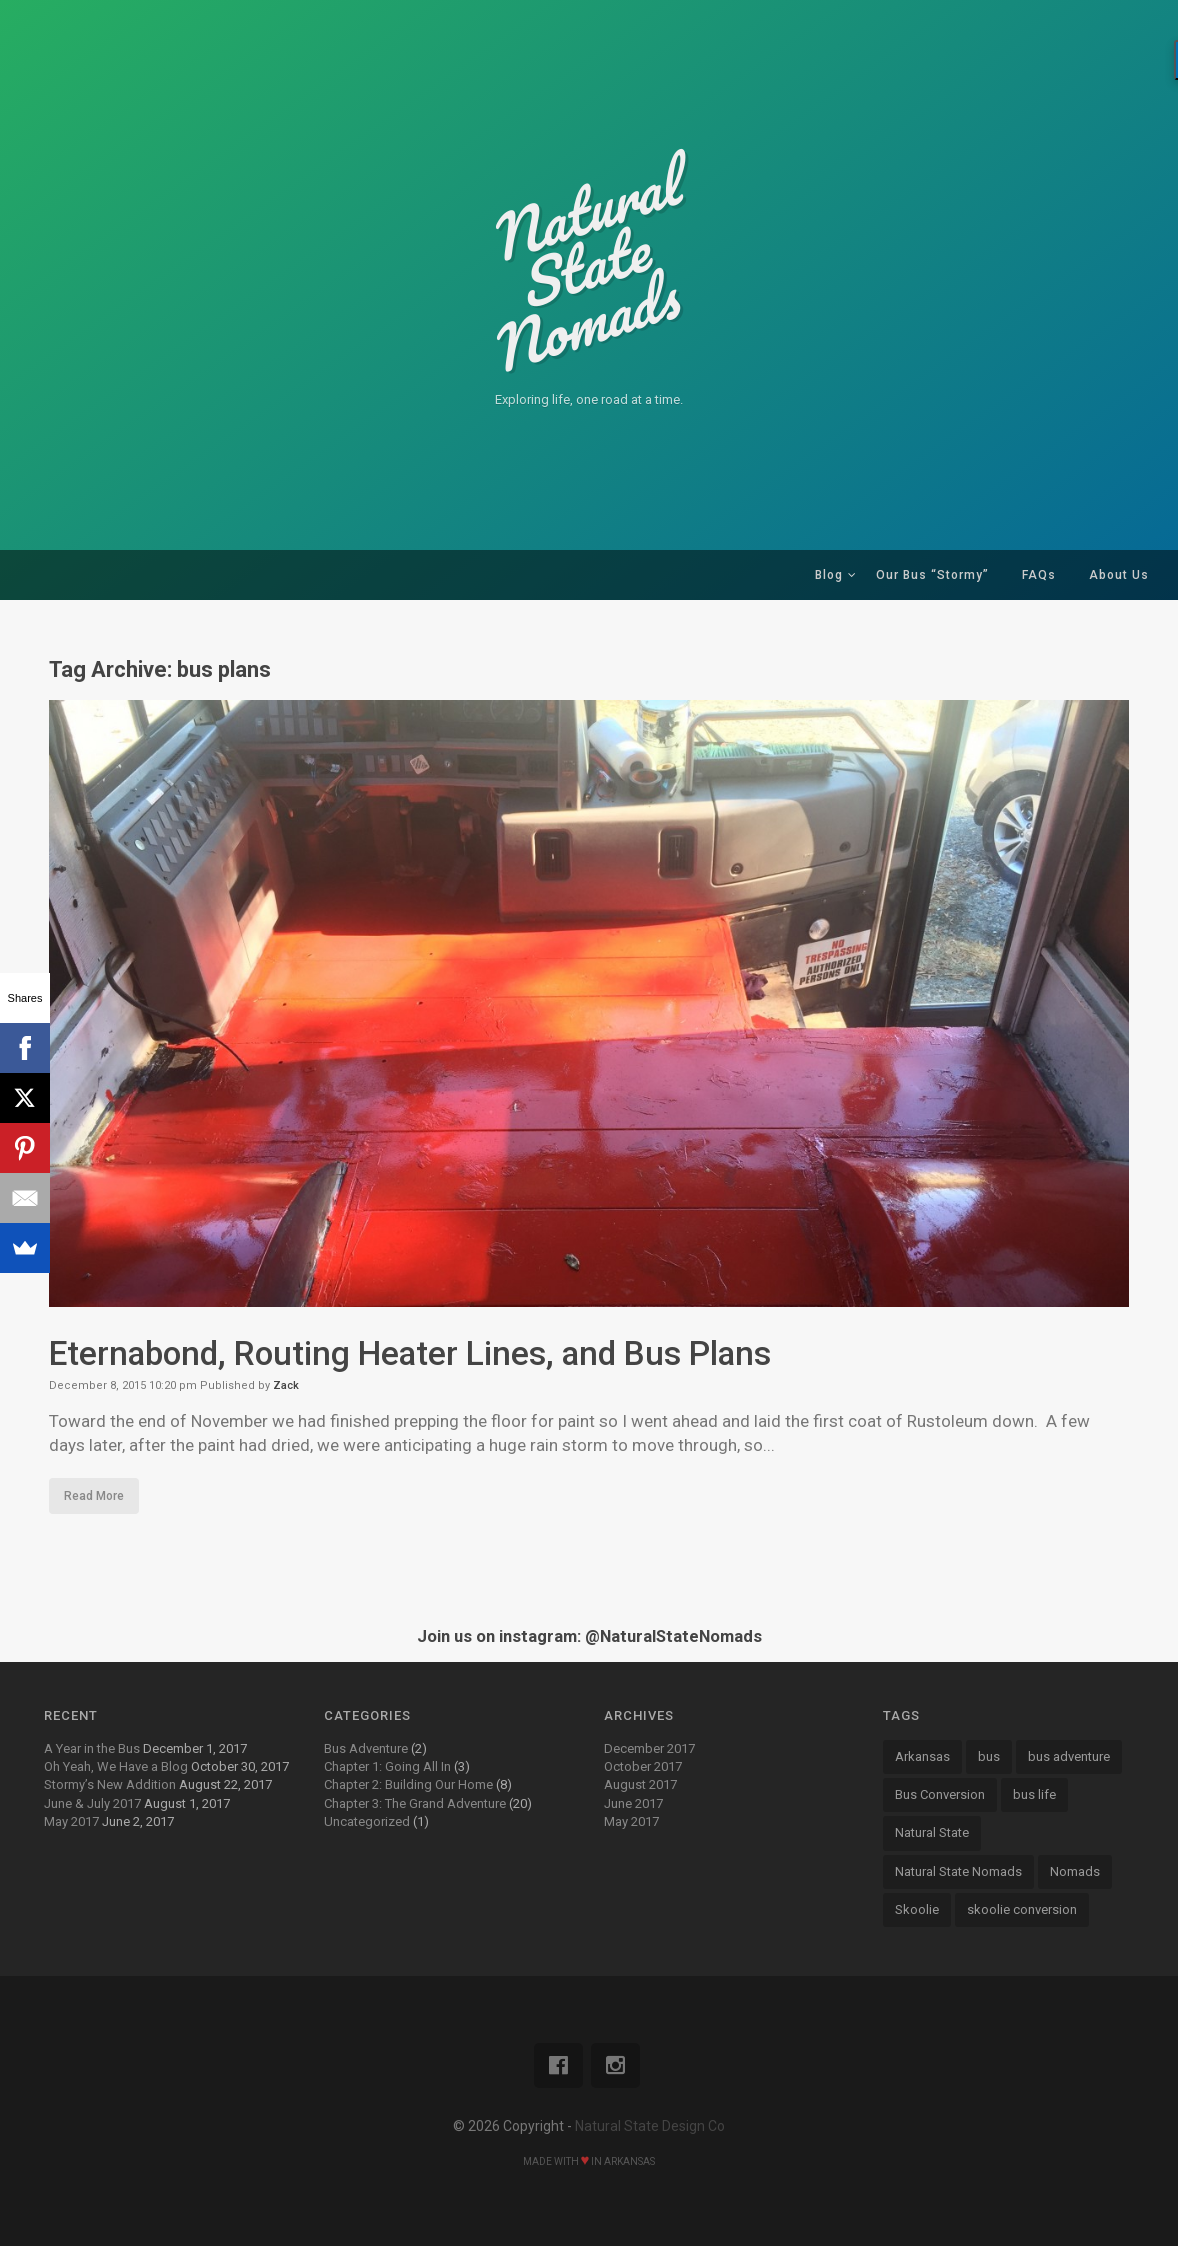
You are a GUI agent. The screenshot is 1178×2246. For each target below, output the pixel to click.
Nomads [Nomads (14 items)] (1075, 1871)
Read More (94, 1496)
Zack (286, 1385)
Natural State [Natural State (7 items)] (932, 1832)
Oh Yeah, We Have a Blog (116, 1766)
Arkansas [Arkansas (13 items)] (922, 1756)
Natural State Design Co (650, 2126)
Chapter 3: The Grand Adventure (415, 1803)
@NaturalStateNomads (673, 1636)
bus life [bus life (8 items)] (1034, 1794)
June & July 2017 (92, 1803)
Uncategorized (367, 1821)
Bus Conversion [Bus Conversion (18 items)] (940, 1794)
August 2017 (640, 1784)
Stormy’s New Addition (110, 1784)
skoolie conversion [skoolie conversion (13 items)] (1022, 1909)
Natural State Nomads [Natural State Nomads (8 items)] (958, 1871)
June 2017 (633, 1803)
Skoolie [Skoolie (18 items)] (917, 1909)
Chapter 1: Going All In (387, 1766)
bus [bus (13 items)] (989, 1756)
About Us (1119, 575)
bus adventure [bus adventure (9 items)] (1069, 1756)
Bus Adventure (366, 1748)
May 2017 (71, 1821)
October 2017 (643, 1766)
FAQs (1039, 575)
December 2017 (649, 1748)
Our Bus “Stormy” (932, 575)
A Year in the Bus (92, 1748)
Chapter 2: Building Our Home (408, 1784)
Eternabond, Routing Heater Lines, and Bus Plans (417, 1353)
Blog (829, 575)
